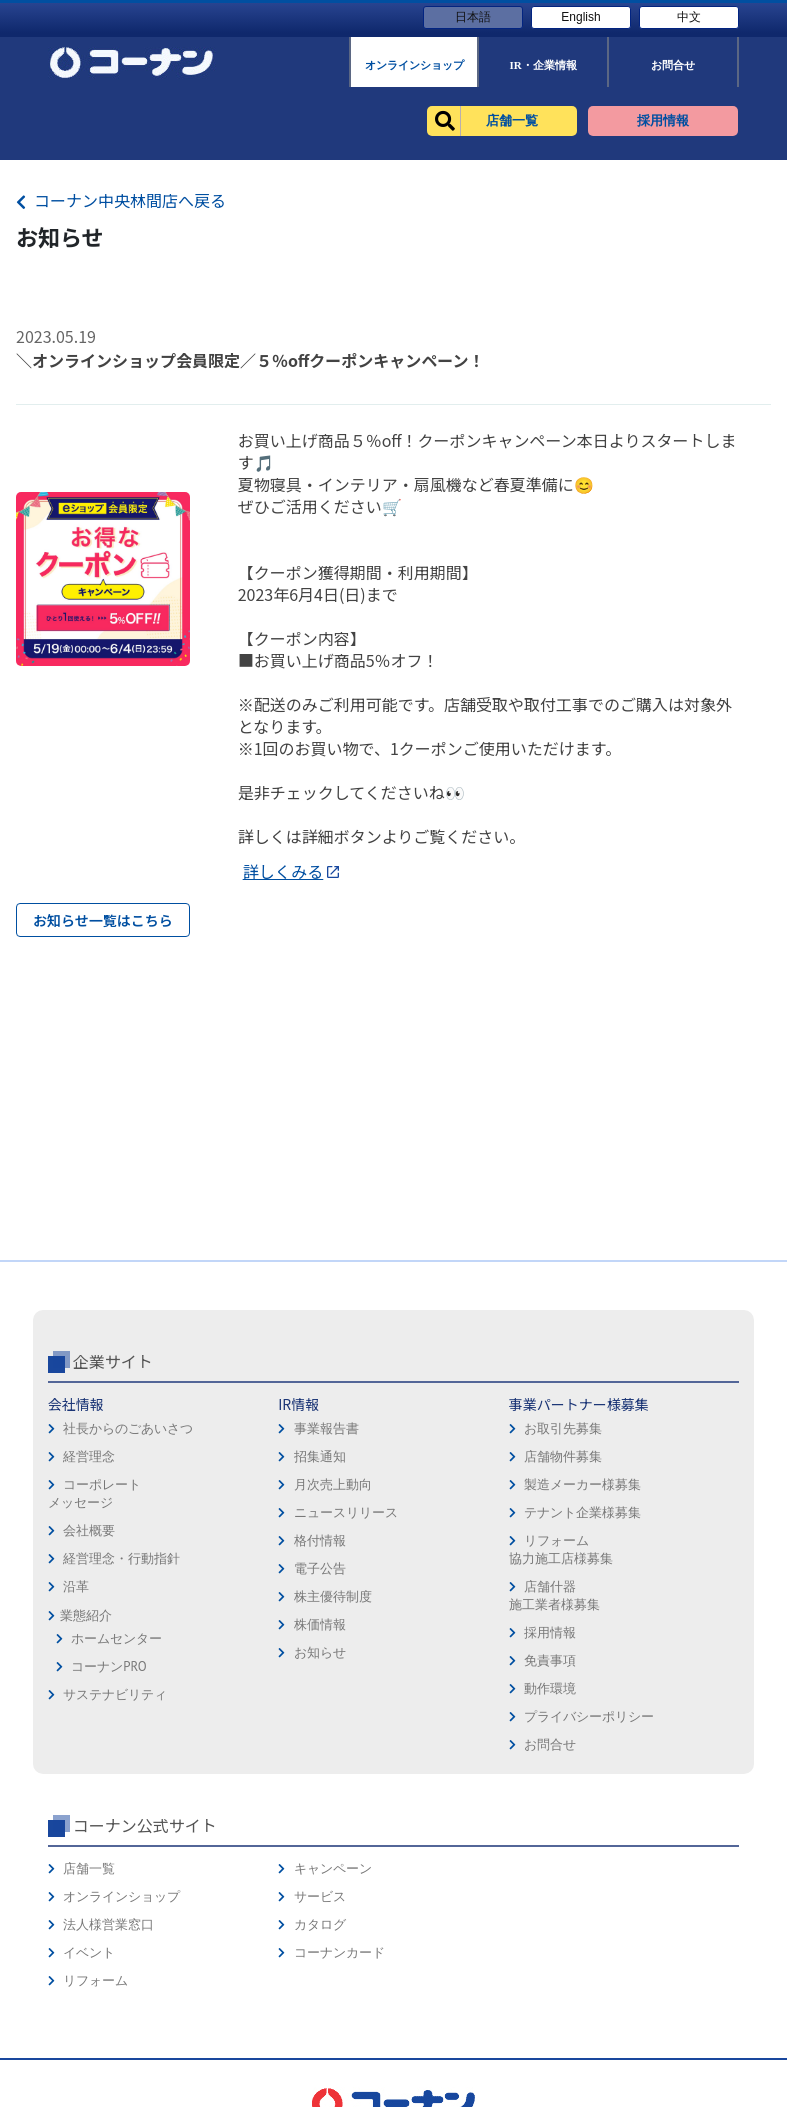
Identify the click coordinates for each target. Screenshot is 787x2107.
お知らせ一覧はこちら (103, 920)
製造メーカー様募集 (582, 1484)
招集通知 (320, 1456)
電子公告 (320, 1568)
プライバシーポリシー (589, 1716)
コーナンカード (339, 1952)
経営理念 (89, 1456)
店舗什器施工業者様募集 (554, 1595)
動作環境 (550, 1688)
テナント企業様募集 (582, 1512)
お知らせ (320, 1652)
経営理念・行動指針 (121, 1558)
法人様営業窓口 (108, 1924)
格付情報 (320, 1540)
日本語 (473, 17)
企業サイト (113, 1361)
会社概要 (89, 1530)
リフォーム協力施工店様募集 (561, 1549)
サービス (320, 1896)
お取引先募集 (563, 1428)
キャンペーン (333, 1868)
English (580, 17)
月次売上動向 (333, 1484)
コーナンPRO (108, 1666)
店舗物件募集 (563, 1456)
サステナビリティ (115, 1694)
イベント (89, 1952)
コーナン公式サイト (145, 1825)
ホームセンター (116, 1638)
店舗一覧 (89, 1868)
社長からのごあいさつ (128, 1428)
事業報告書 (326, 1428)
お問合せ (550, 1744)
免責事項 (550, 1660)
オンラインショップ (121, 1896)
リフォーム (95, 1980)
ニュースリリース (346, 1512)
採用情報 (550, 1632)
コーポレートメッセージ (94, 1493)
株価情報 (320, 1624)
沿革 (76, 1586)
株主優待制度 (333, 1596)
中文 (689, 17)
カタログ (320, 1924)
